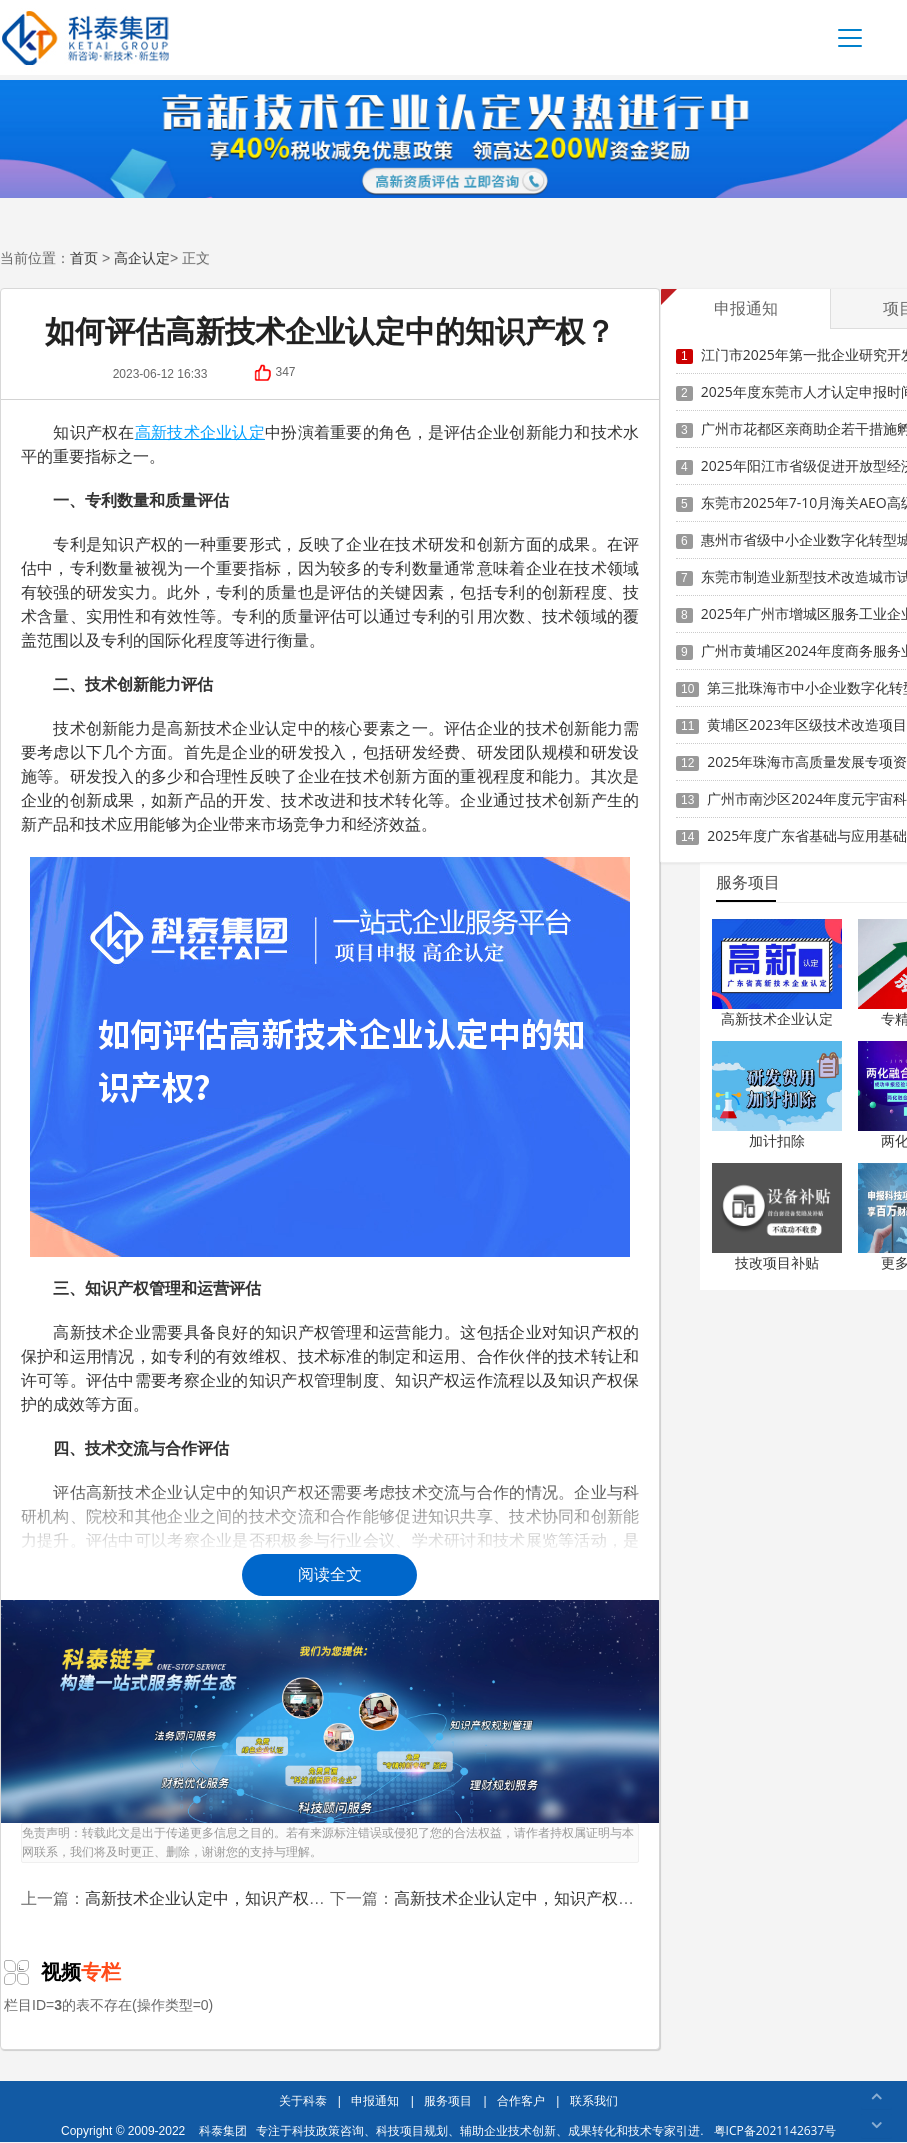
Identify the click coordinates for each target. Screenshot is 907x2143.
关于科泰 (303, 2100)
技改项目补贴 (777, 1262)
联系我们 (594, 2100)
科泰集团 (223, 2130)
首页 (84, 258)
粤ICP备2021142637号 (775, 2130)
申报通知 (375, 2100)
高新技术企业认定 (777, 1018)
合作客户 (521, 2100)
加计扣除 (777, 1140)
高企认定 (142, 258)
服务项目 (448, 2100)
